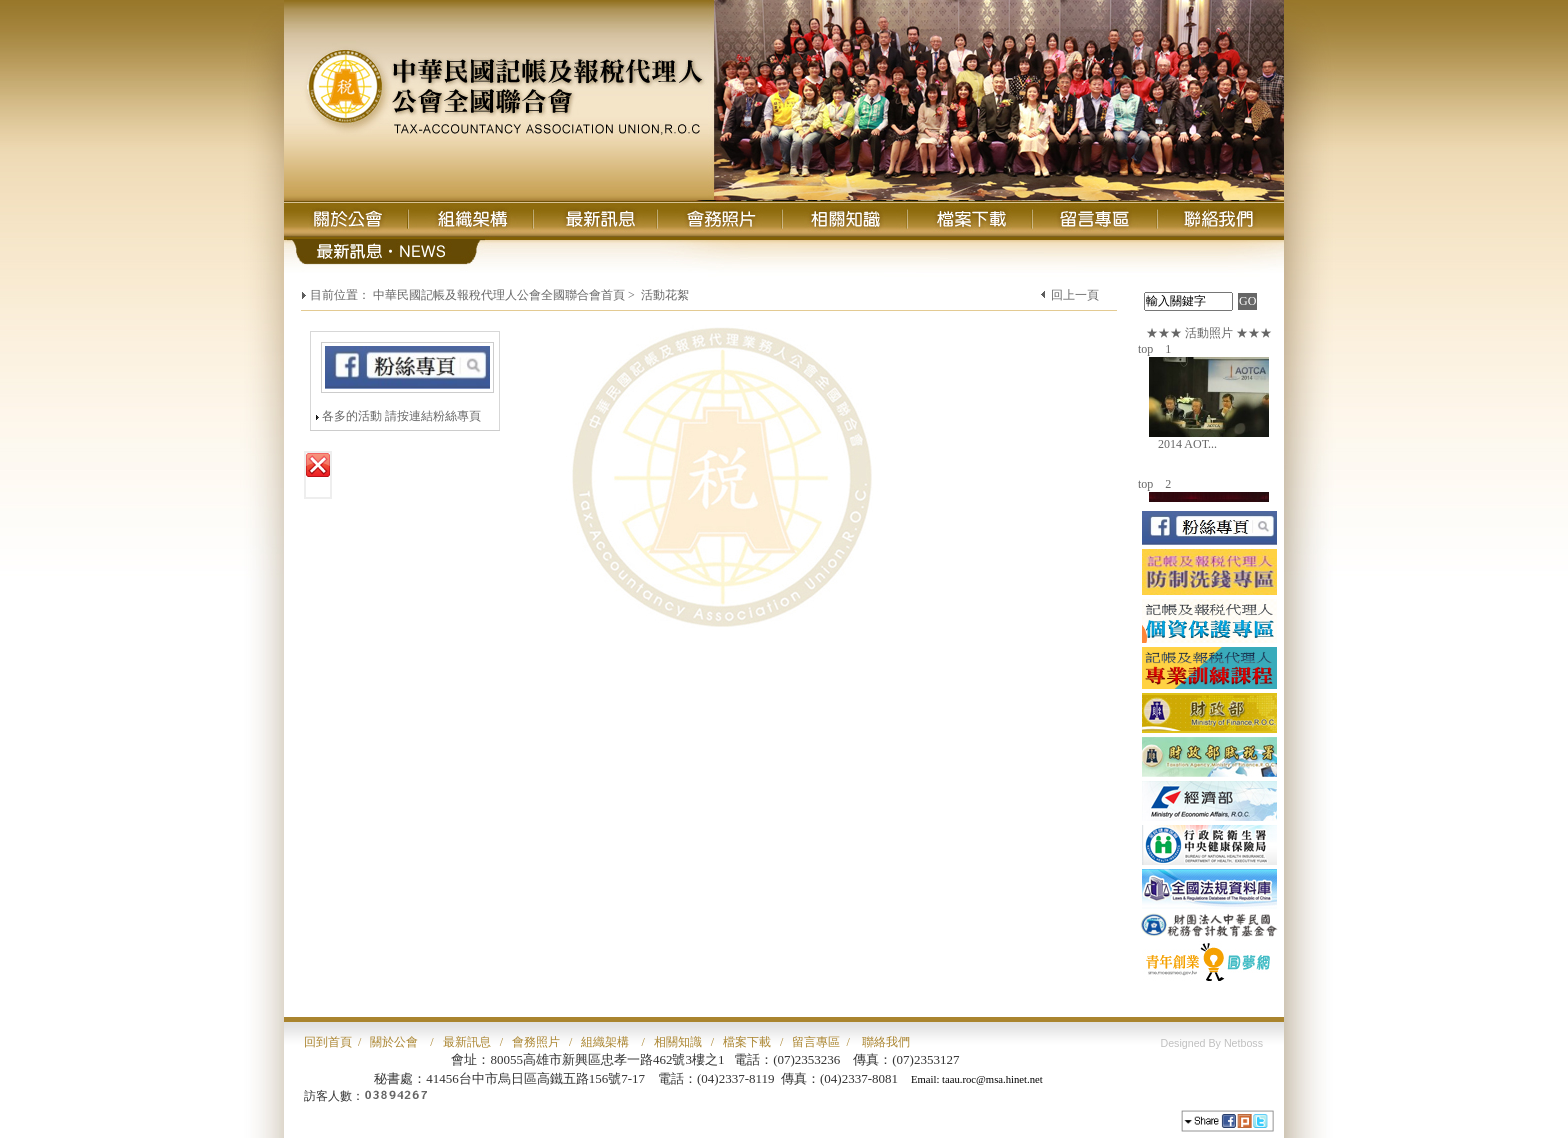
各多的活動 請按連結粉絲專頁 (401, 416)
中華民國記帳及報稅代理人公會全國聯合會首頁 (499, 295)
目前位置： (340, 295)
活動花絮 (665, 295)
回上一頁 (1075, 295)
